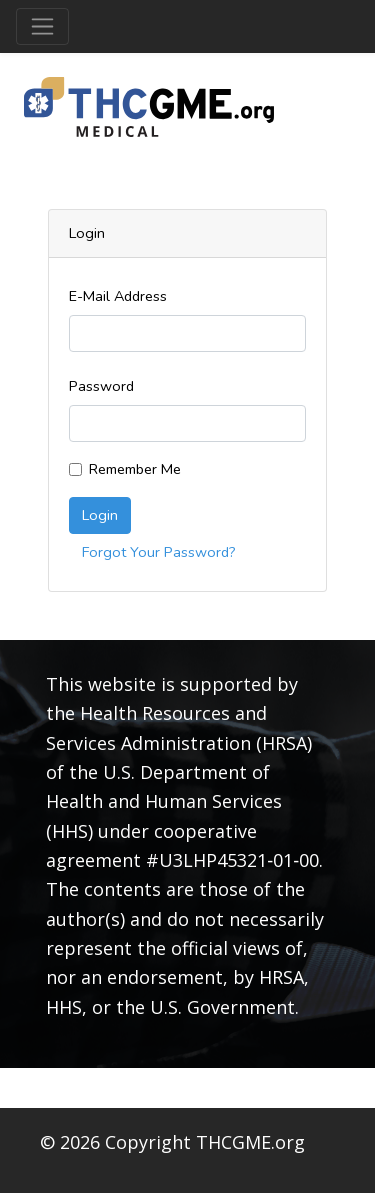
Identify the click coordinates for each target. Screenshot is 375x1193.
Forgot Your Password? (159, 552)
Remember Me (135, 469)
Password (101, 386)
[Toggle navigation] (42, 26)
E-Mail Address (118, 296)
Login (100, 515)
